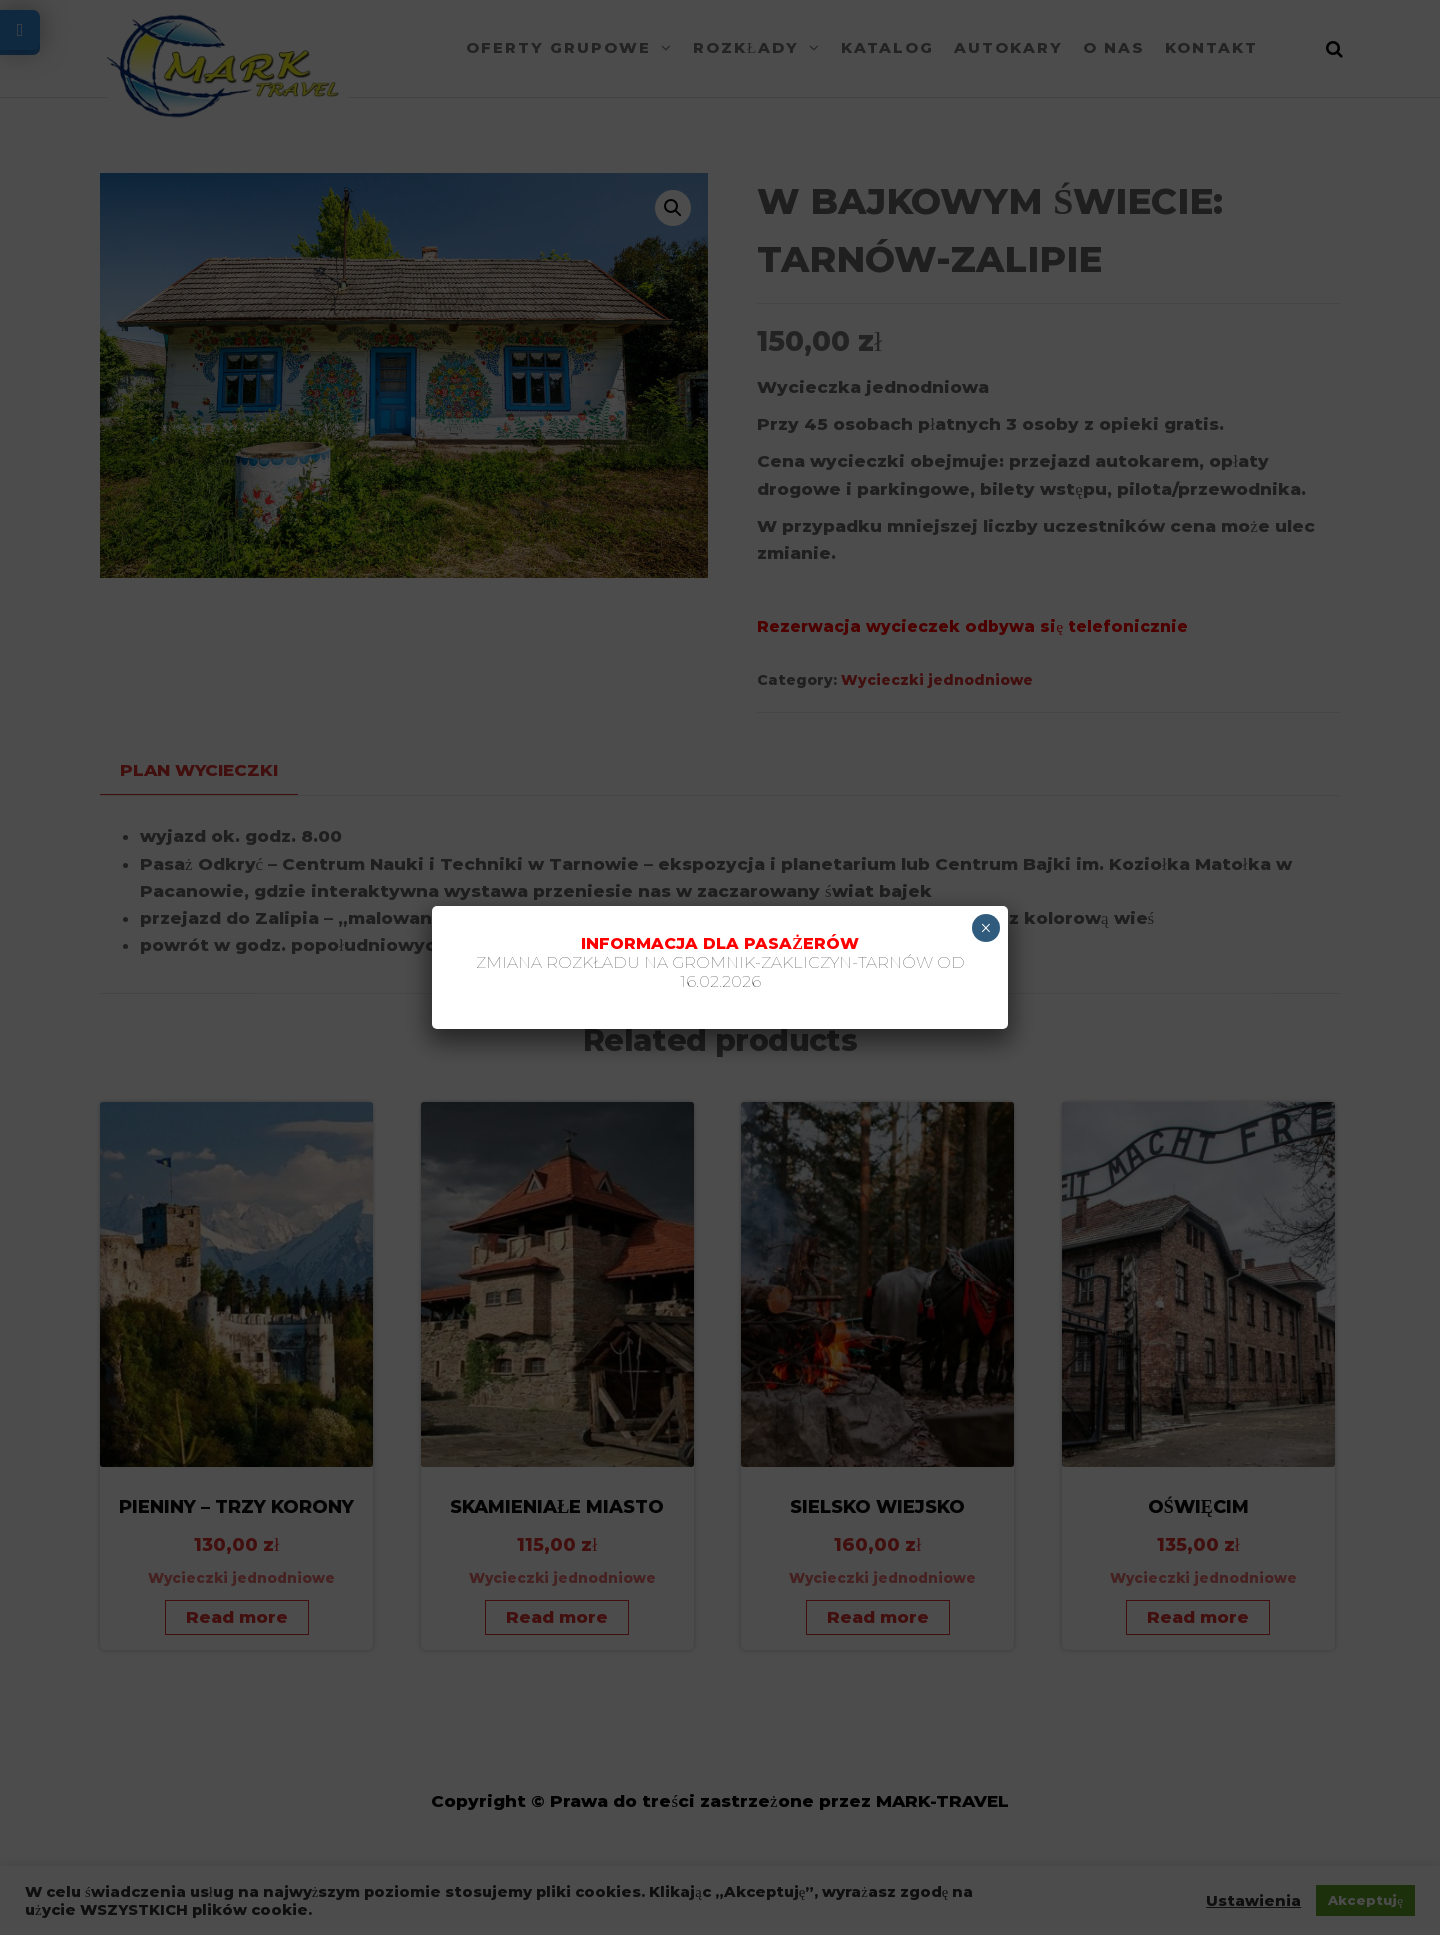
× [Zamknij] (985, 928)
